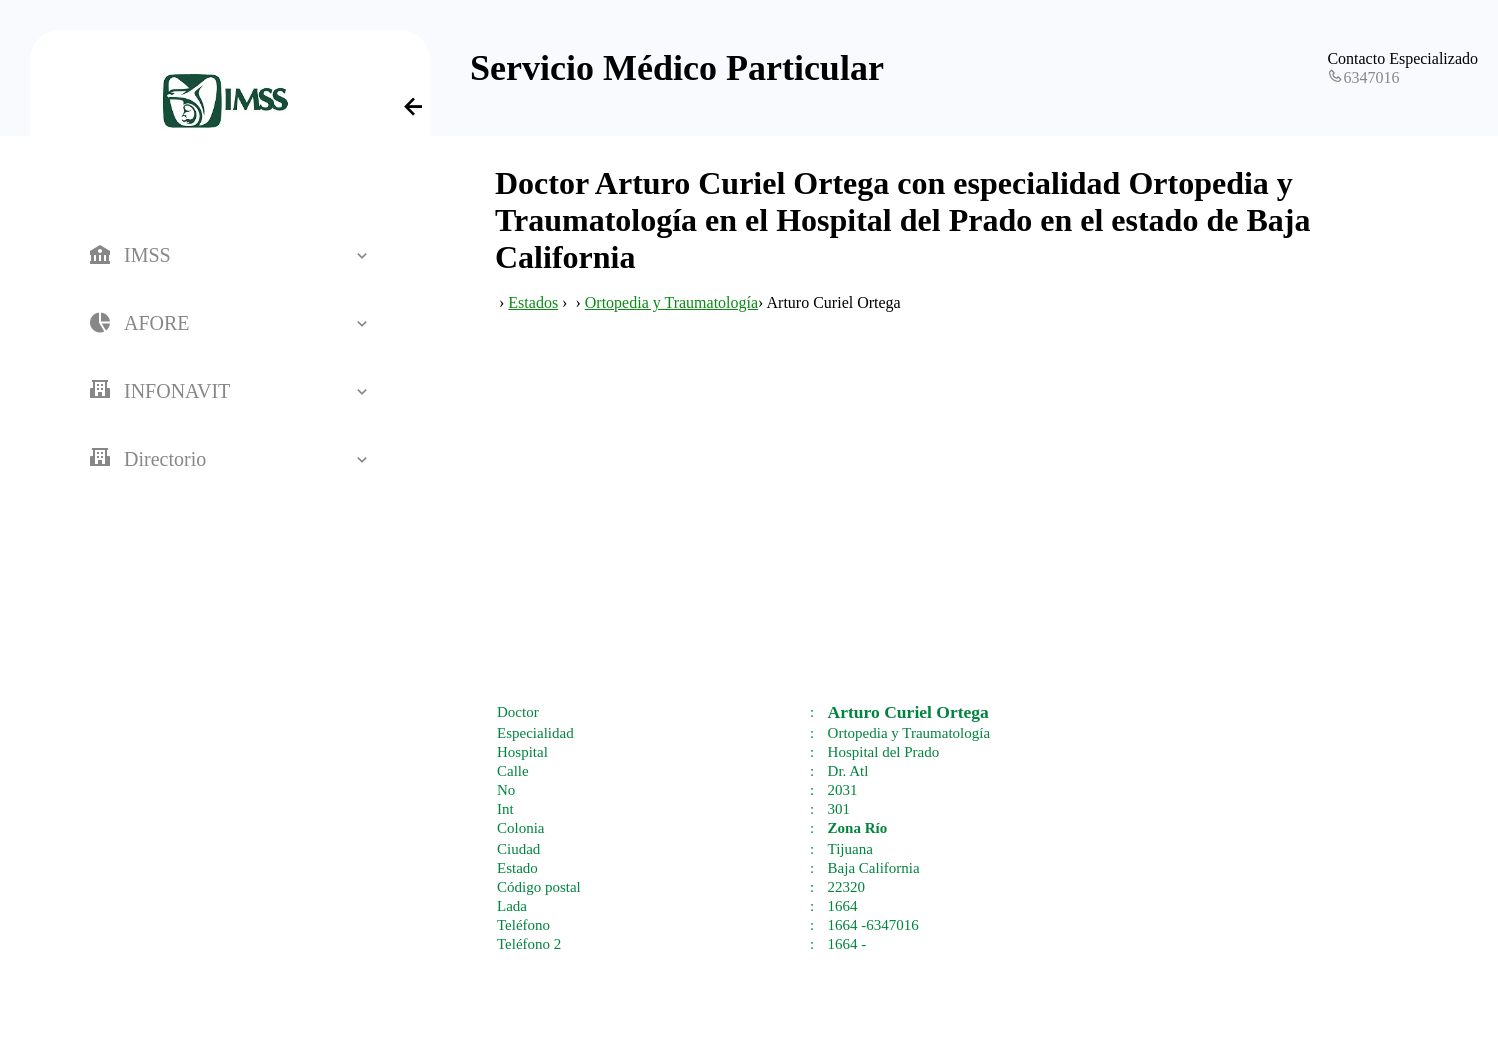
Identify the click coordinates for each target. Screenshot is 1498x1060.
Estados (533, 302)
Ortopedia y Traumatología (671, 302)
